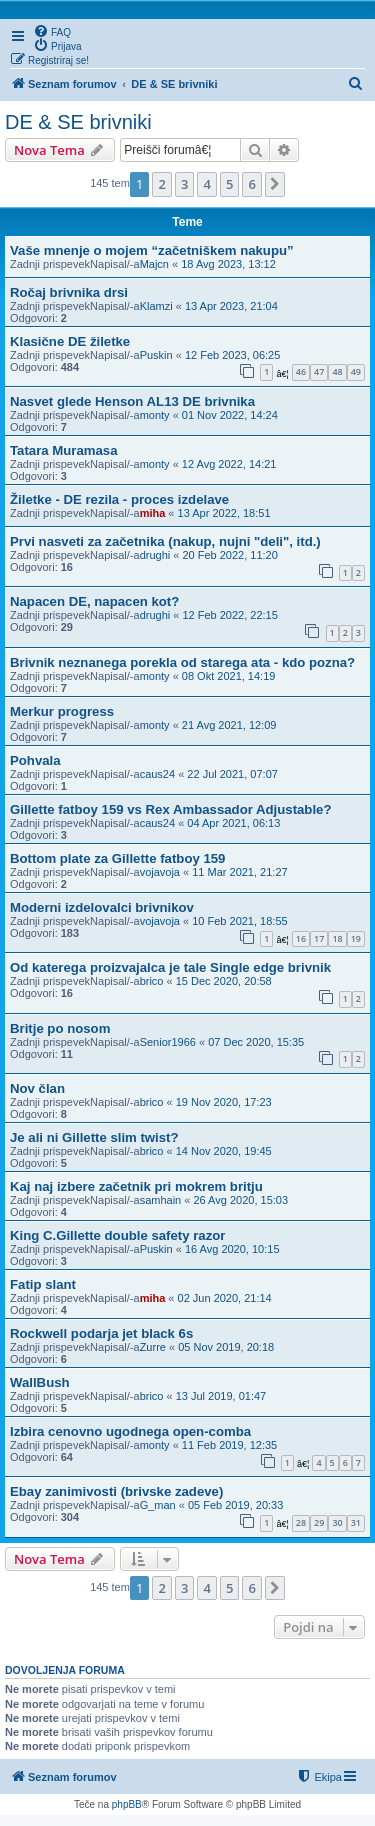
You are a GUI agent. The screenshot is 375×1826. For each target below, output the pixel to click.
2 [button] (161, 184)
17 (319, 938)
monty (155, 415)
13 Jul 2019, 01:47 (221, 1396)
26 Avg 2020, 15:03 (240, 1200)
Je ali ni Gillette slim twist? (94, 1137)
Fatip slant (43, 1284)
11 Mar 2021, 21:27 (239, 872)
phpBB (127, 1804)
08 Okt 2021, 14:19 (229, 676)
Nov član (37, 1088)
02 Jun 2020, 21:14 (225, 1298)
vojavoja (160, 872)
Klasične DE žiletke (70, 341)
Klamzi (156, 306)
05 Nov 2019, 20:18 (226, 1347)
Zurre (153, 1347)
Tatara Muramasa (64, 450)
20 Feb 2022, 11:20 (229, 555)
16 (301, 938)
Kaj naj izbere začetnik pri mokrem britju (136, 1186)
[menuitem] (52, 31)
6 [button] (251, 184)
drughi (155, 555)
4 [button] (206, 184)
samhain (161, 1200)
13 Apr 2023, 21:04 (231, 306)
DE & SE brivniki (78, 122)
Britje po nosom (60, 1028)
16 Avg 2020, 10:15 (232, 1249)
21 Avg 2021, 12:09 (229, 725)
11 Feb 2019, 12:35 (229, 1445)
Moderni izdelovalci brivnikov (102, 907)
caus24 (157, 774)
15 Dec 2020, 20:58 (224, 981)
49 (356, 371)
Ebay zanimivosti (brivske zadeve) (116, 1491)
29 (319, 1522)
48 (337, 371)
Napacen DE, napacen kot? (94, 601)
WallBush (40, 1382)
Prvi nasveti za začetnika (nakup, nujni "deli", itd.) (165, 541)
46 (301, 371)
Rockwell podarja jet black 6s (101, 1333)
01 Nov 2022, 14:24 (230, 415)
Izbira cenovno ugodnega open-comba (130, 1431)
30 (337, 1522)
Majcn (154, 264)
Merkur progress (62, 711)
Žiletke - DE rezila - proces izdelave (119, 499)
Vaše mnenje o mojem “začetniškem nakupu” (152, 250)
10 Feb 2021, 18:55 (239, 921)
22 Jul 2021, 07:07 (232, 774)
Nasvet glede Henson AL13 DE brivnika (132, 401)
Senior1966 (168, 1042)
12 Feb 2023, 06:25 (232, 355)
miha (153, 513)
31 (356, 1522)
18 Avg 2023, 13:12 (228, 264)
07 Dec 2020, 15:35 (256, 1042)
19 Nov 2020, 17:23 (224, 1102)
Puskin (156, 355)
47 (319, 371)
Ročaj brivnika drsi (69, 292)
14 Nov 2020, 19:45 (224, 1151)
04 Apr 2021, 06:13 (233, 823)
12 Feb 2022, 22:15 (229, 615)
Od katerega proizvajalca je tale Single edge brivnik (170, 967)
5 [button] (229, 184)
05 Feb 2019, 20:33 (235, 1505)
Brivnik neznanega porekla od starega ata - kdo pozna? (182, 662)
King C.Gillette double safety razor (117, 1235)
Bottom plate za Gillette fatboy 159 (117, 858)
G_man (158, 1505)
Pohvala (35, 760)
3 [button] (184, 184)
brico (152, 981)
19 (356, 938)
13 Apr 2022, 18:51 (224, 513)
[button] (275, 184)
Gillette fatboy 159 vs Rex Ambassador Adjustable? (170, 809)
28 (301, 1522)
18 (337, 938)
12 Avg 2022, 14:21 (229, 464)
